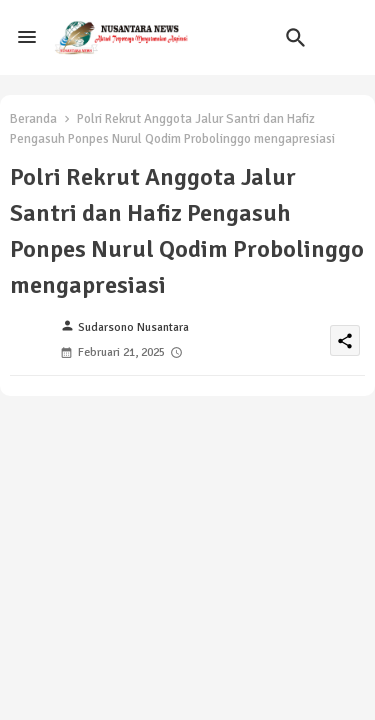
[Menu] (27, 38)
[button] (296, 38)
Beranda (33, 119)
